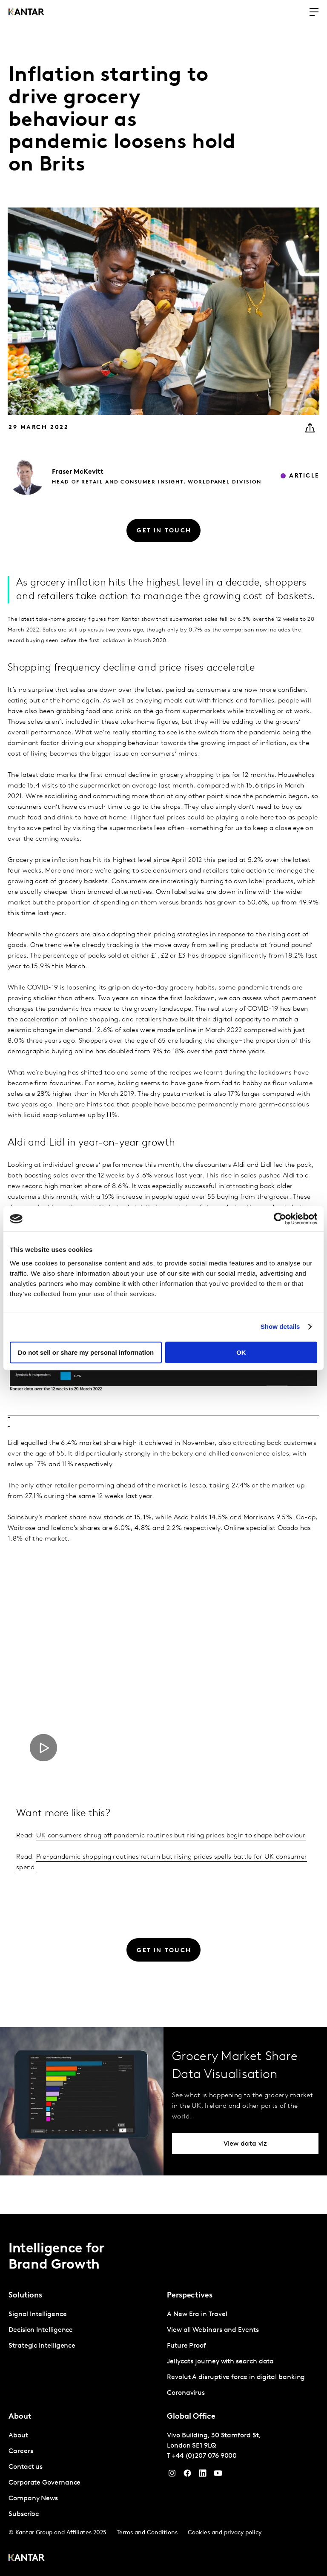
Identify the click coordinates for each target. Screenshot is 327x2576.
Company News (33, 2498)
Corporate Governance (44, 2482)
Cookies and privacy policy (224, 2533)
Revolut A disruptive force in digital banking (236, 2377)
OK (241, 1352)
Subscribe (24, 2514)
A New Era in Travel (197, 2314)
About (18, 2435)
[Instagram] (172, 2475)
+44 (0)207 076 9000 (204, 2456)
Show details (280, 1326)
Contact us (26, 2467)
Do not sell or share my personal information (86, 1352)
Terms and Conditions (147, 2533)
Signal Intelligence (37, 2314)
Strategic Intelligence (42, 2346)
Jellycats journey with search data (220, 2361)
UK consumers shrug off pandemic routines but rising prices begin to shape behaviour (171, 1835)
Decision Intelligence (41, 2330)
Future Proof (186, 2346)
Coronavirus (186, 2393)
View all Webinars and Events (213, 2330)
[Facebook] (187, 2475)
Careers (21, 2451)
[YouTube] (203, 2475)
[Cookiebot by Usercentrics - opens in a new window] (280, 1218)
